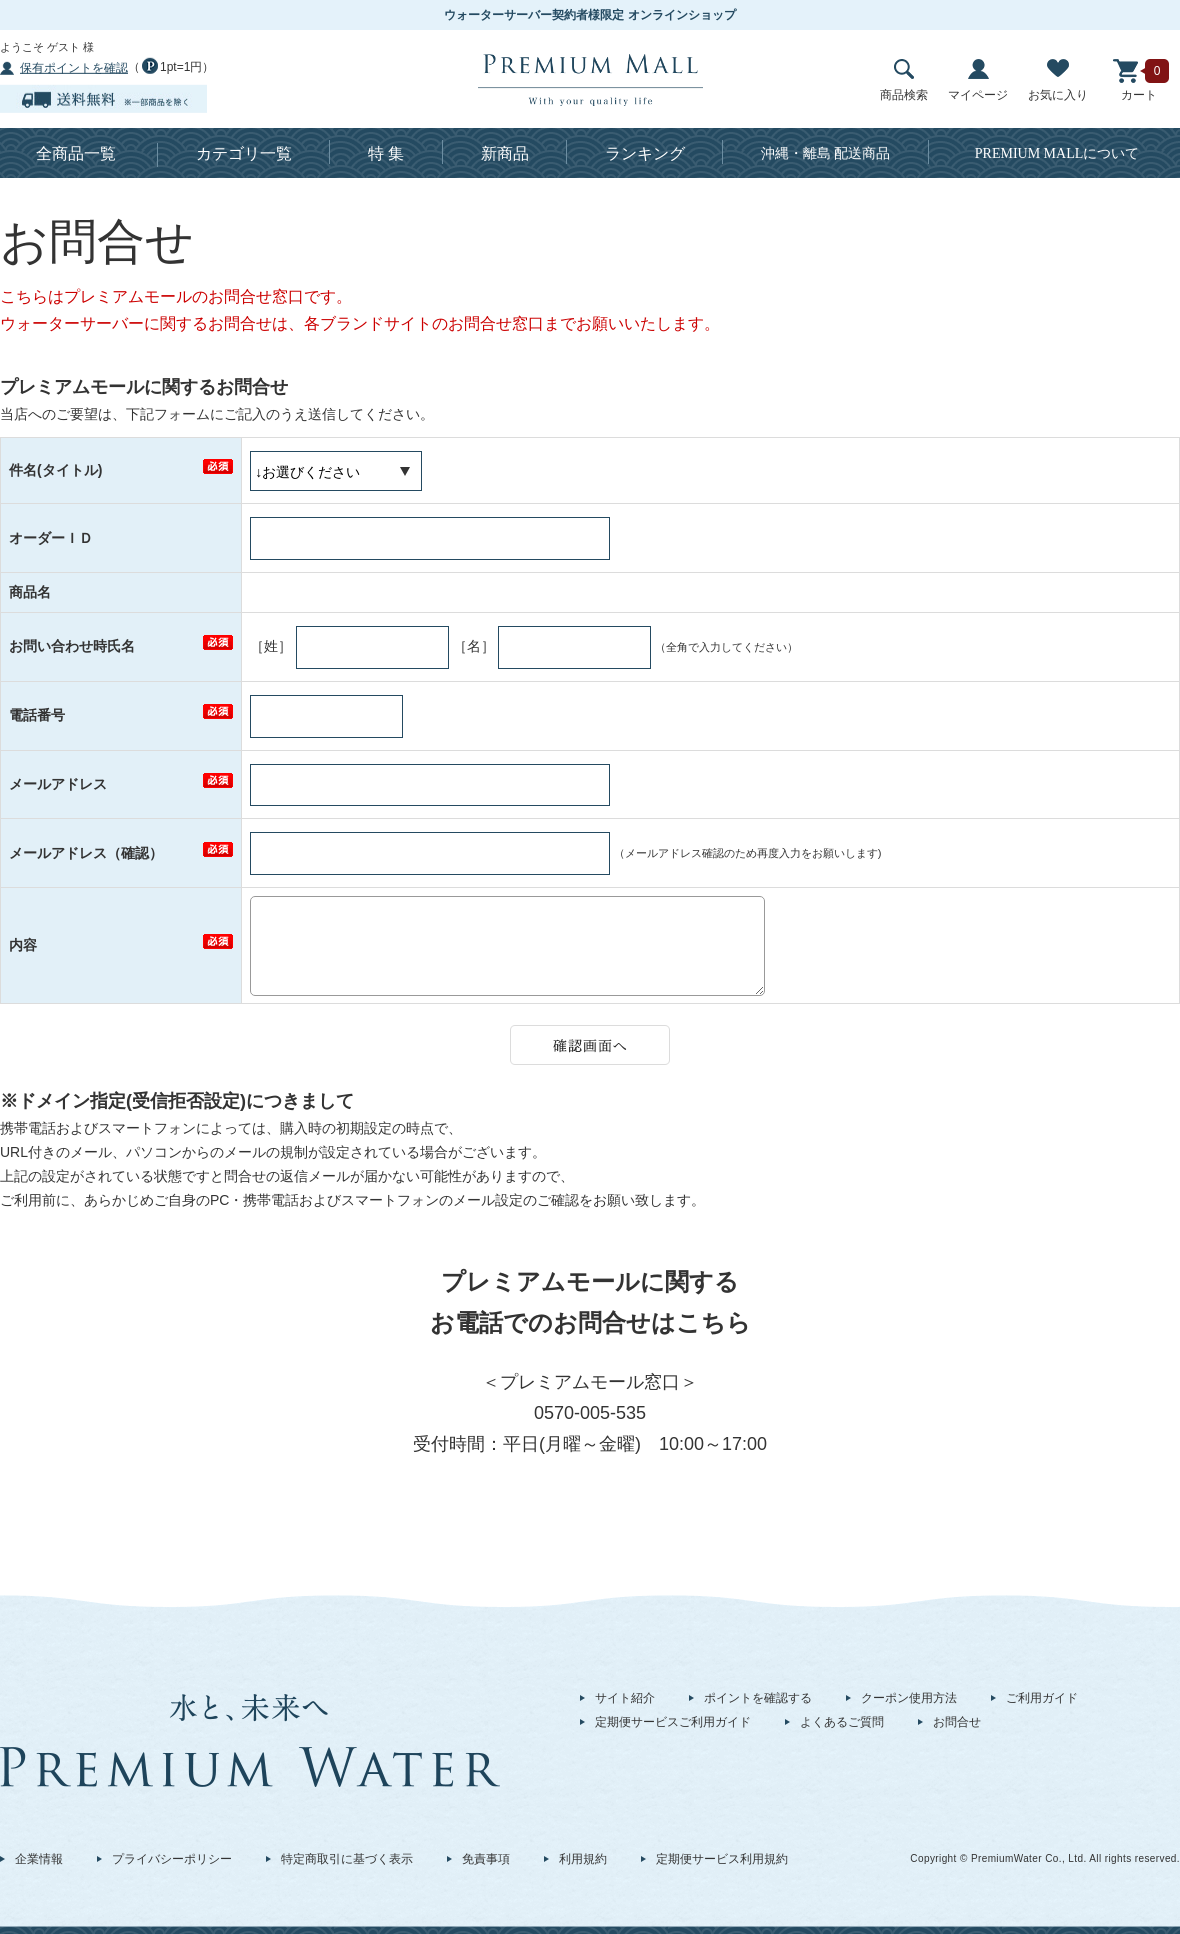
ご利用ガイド (1042, 1698)
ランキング (645, 153)
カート (1139, 80)
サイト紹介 (625, 1698)
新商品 (505, 153)
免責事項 (486, 1859)
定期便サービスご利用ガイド (673, 1722)
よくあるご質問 (842, 1722)
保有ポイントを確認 (74, 68)
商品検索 (904, 80)
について (1057, 153)
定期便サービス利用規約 (722, 1859)
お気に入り (1058, 80)
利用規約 (583, 1859)
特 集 (386, 153)
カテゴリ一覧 (244, 153)
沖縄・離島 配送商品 (826, 153)
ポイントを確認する (758, 1698)
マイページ (978, 80)
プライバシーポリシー (172, 1859)
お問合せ (957, 1722)
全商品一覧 (76, 153)
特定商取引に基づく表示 (347, 1859)
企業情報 (39, 1859)
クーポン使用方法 (909, 1698)
